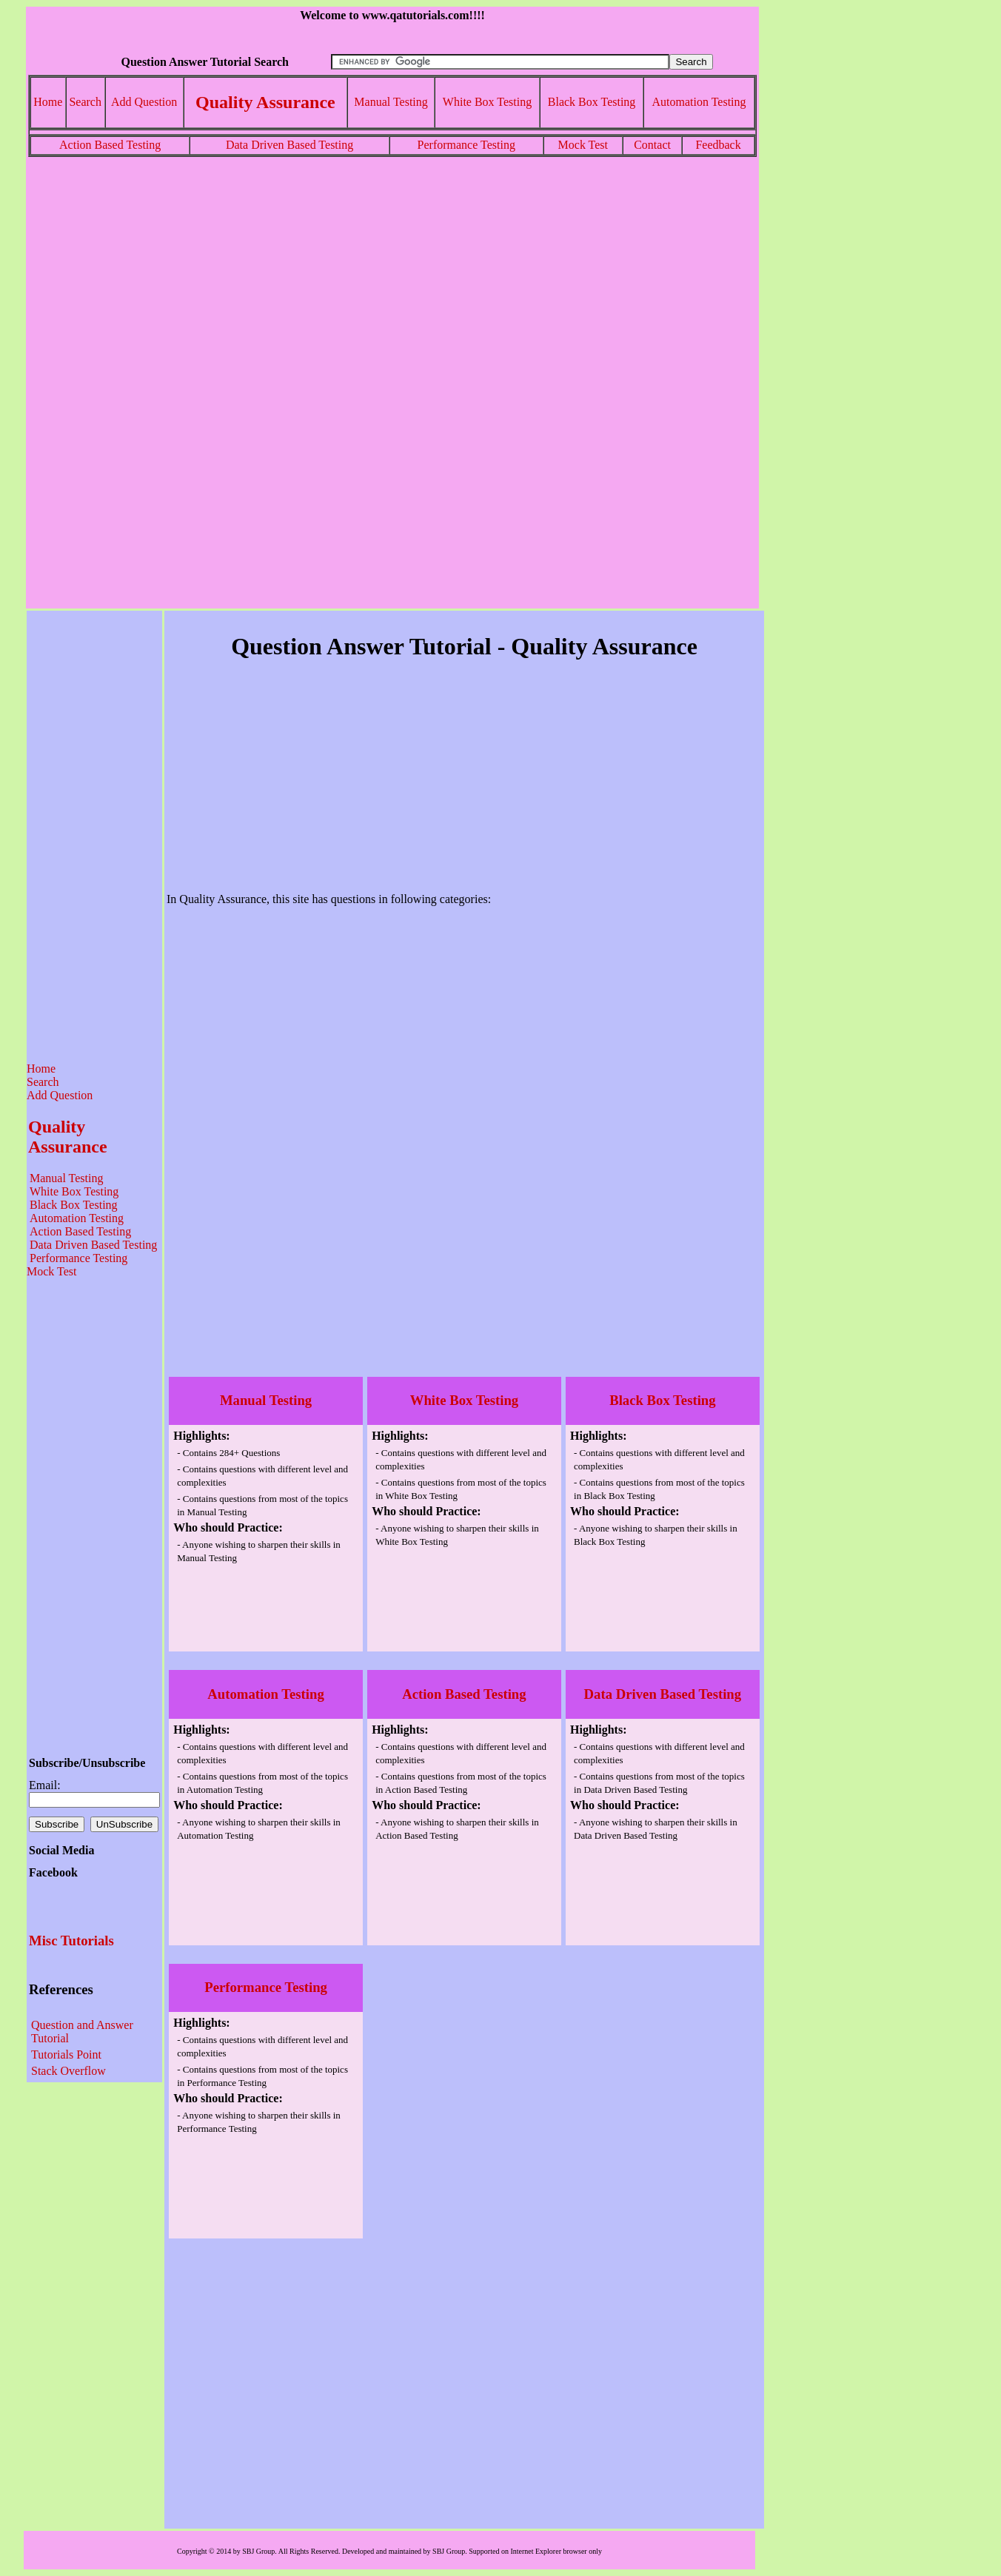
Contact (652, 144)
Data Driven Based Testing (289, 144)
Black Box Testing (592, 101)
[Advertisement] (392, 280)
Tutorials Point (66, 2054)
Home (47, 101)
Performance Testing (466, 144)
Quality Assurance (265, 102)
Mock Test (583, 144)
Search (85, 101)
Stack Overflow (68, 2071)
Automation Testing (699, 101)
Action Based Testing (110, 144)
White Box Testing (487, 101)
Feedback (717, 144)
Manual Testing (390, 101)
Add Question (144, 101)
